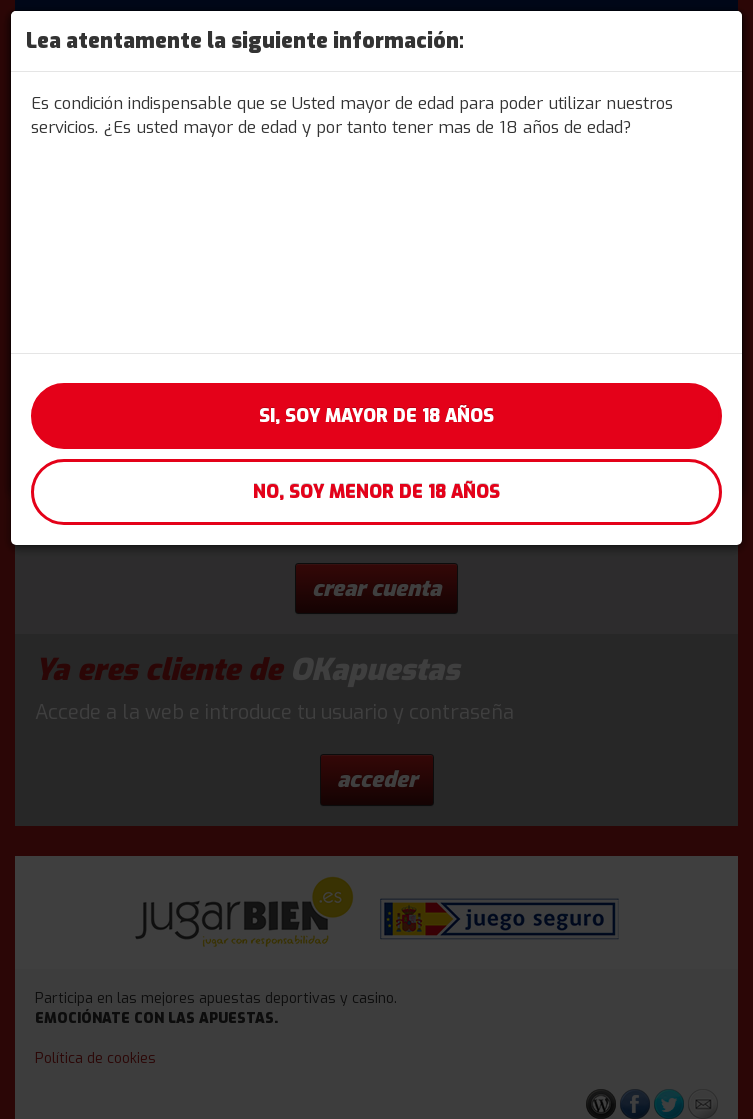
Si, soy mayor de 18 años (376, 416)
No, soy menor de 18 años (376, 492)
